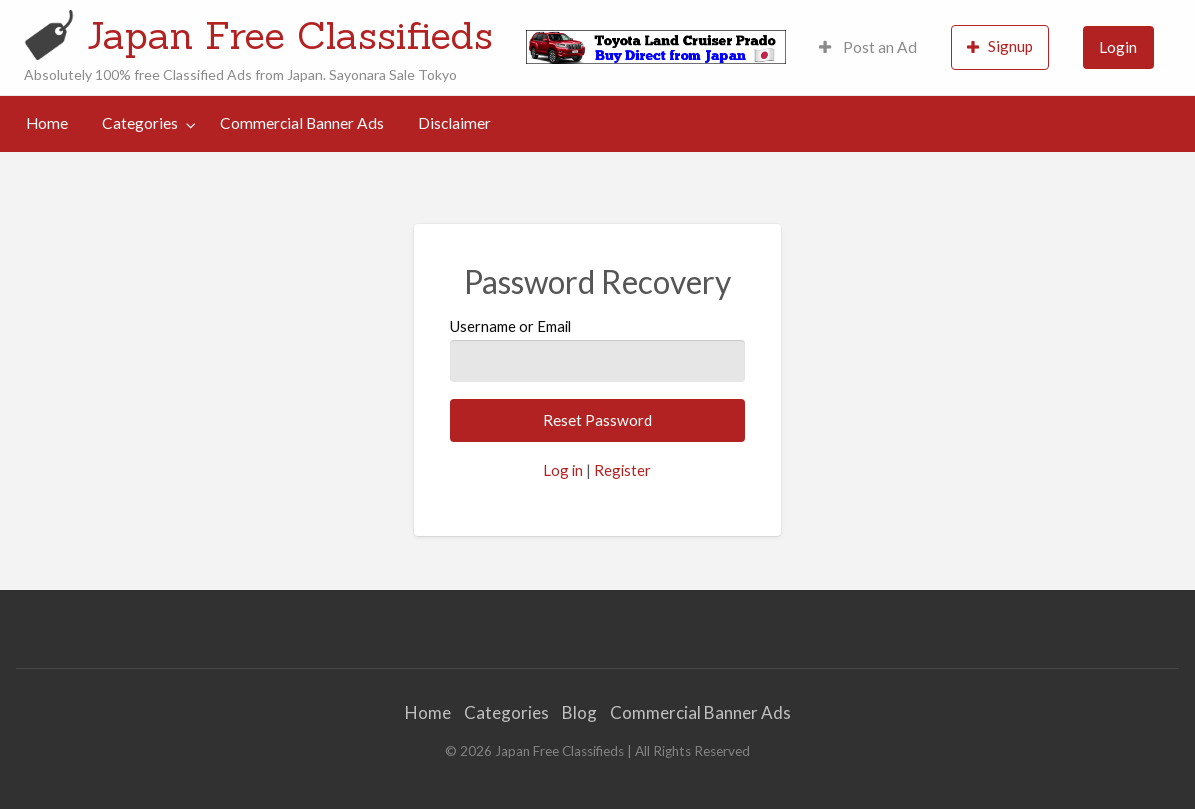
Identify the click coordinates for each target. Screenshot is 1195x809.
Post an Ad (868, 47)
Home (47, 123)
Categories (140, 123)
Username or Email (597, 349)
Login (1118, 47)
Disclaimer (454, 123)
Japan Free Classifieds (290, 35)
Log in (563, 470)
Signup (1000, 46)
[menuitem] (868, 47)
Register (622, 470)
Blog (579, 712)
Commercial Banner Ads (302, 123)
